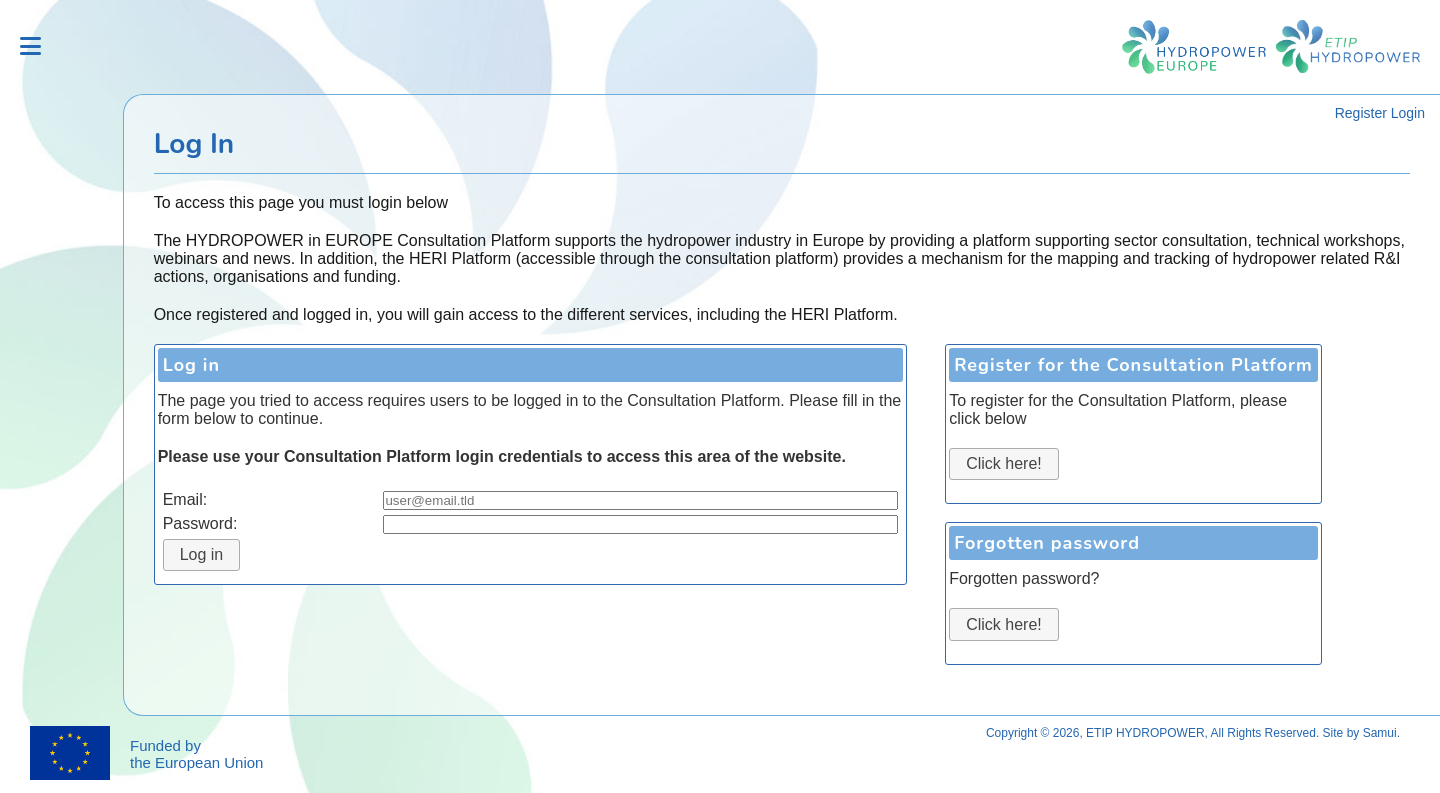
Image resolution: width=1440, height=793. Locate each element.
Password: (200, 523)
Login (1408, 113)
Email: (185, 499)
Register (1361, 113)
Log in (202, 554)
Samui (1380, 733)
